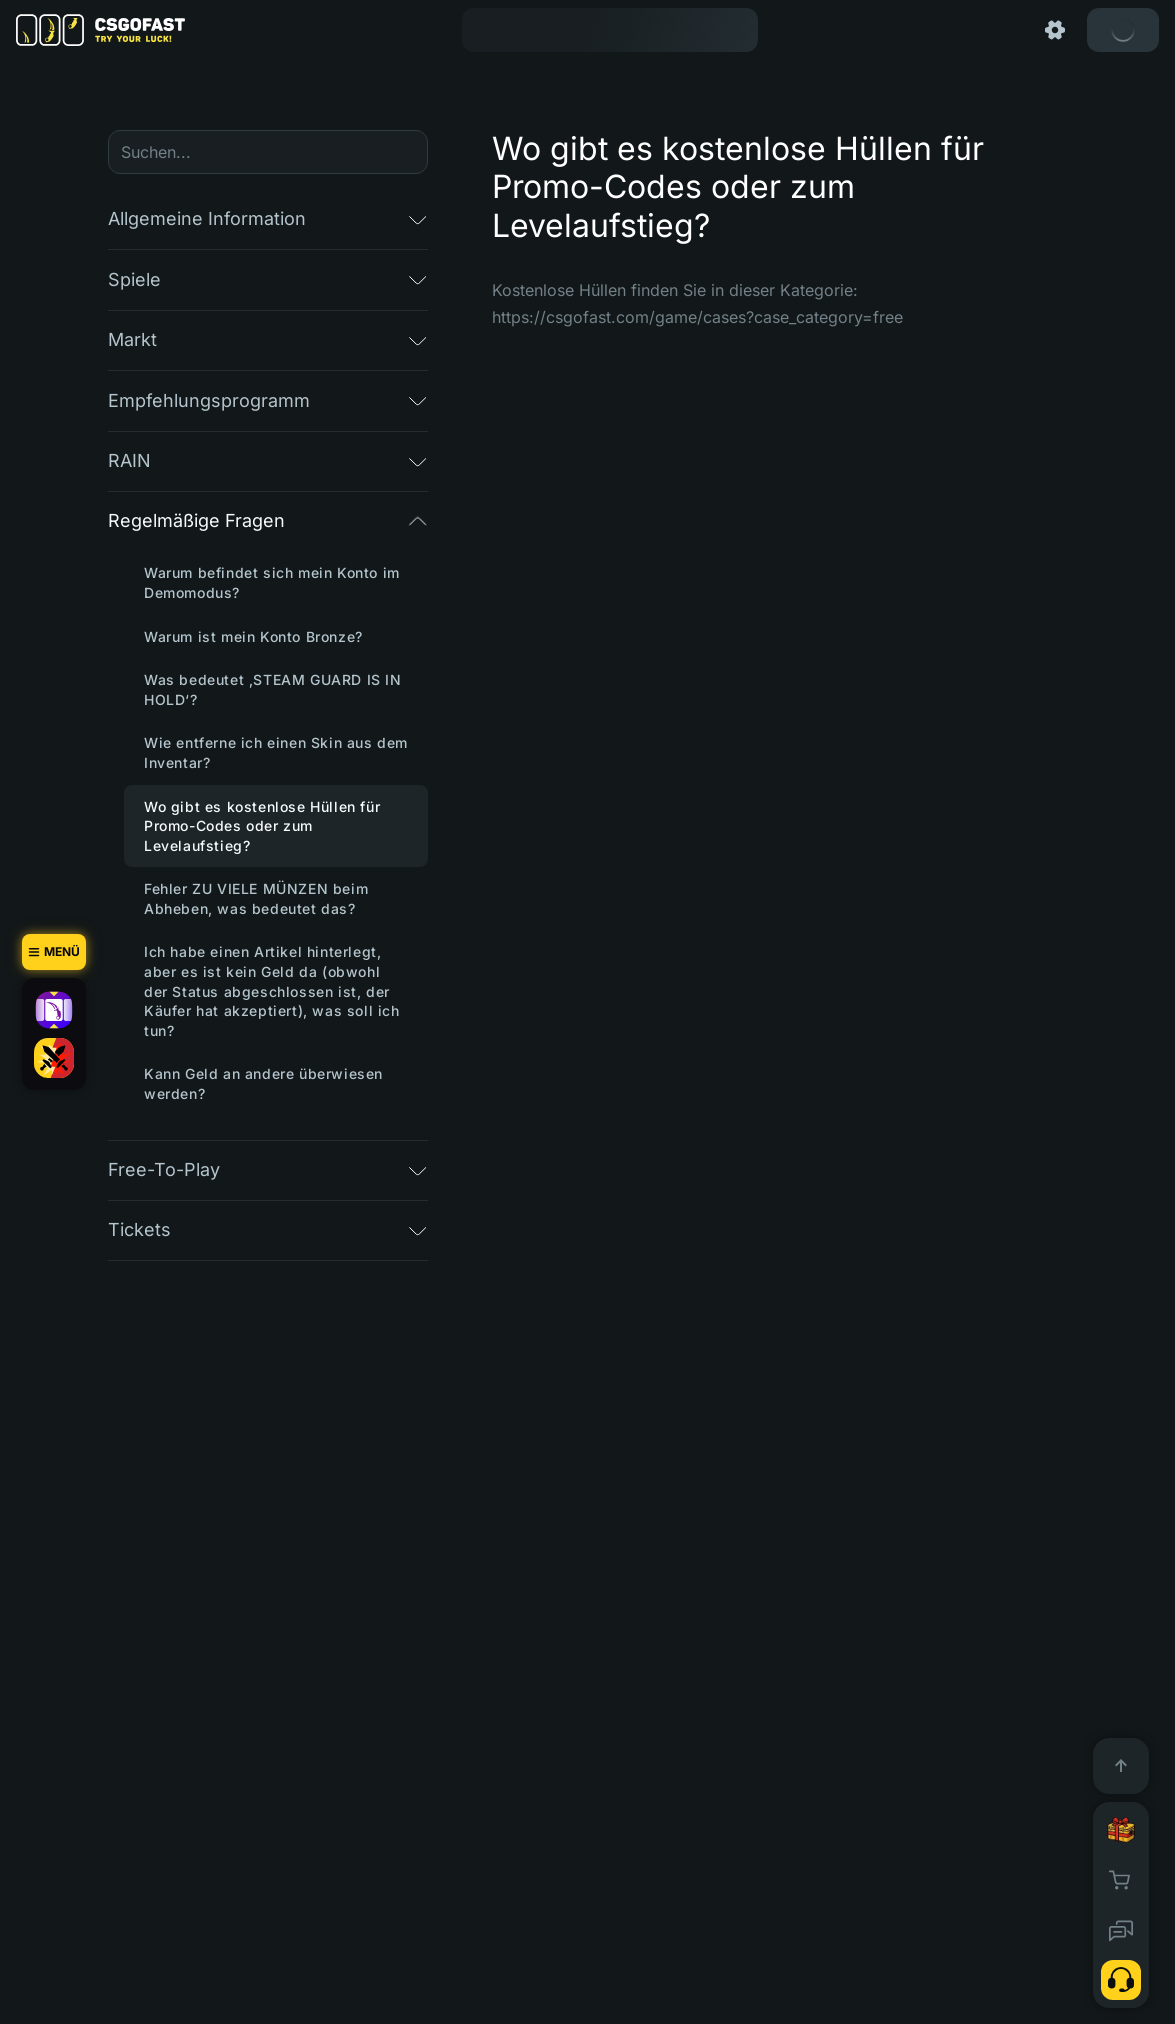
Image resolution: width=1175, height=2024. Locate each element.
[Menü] (54, 952)
